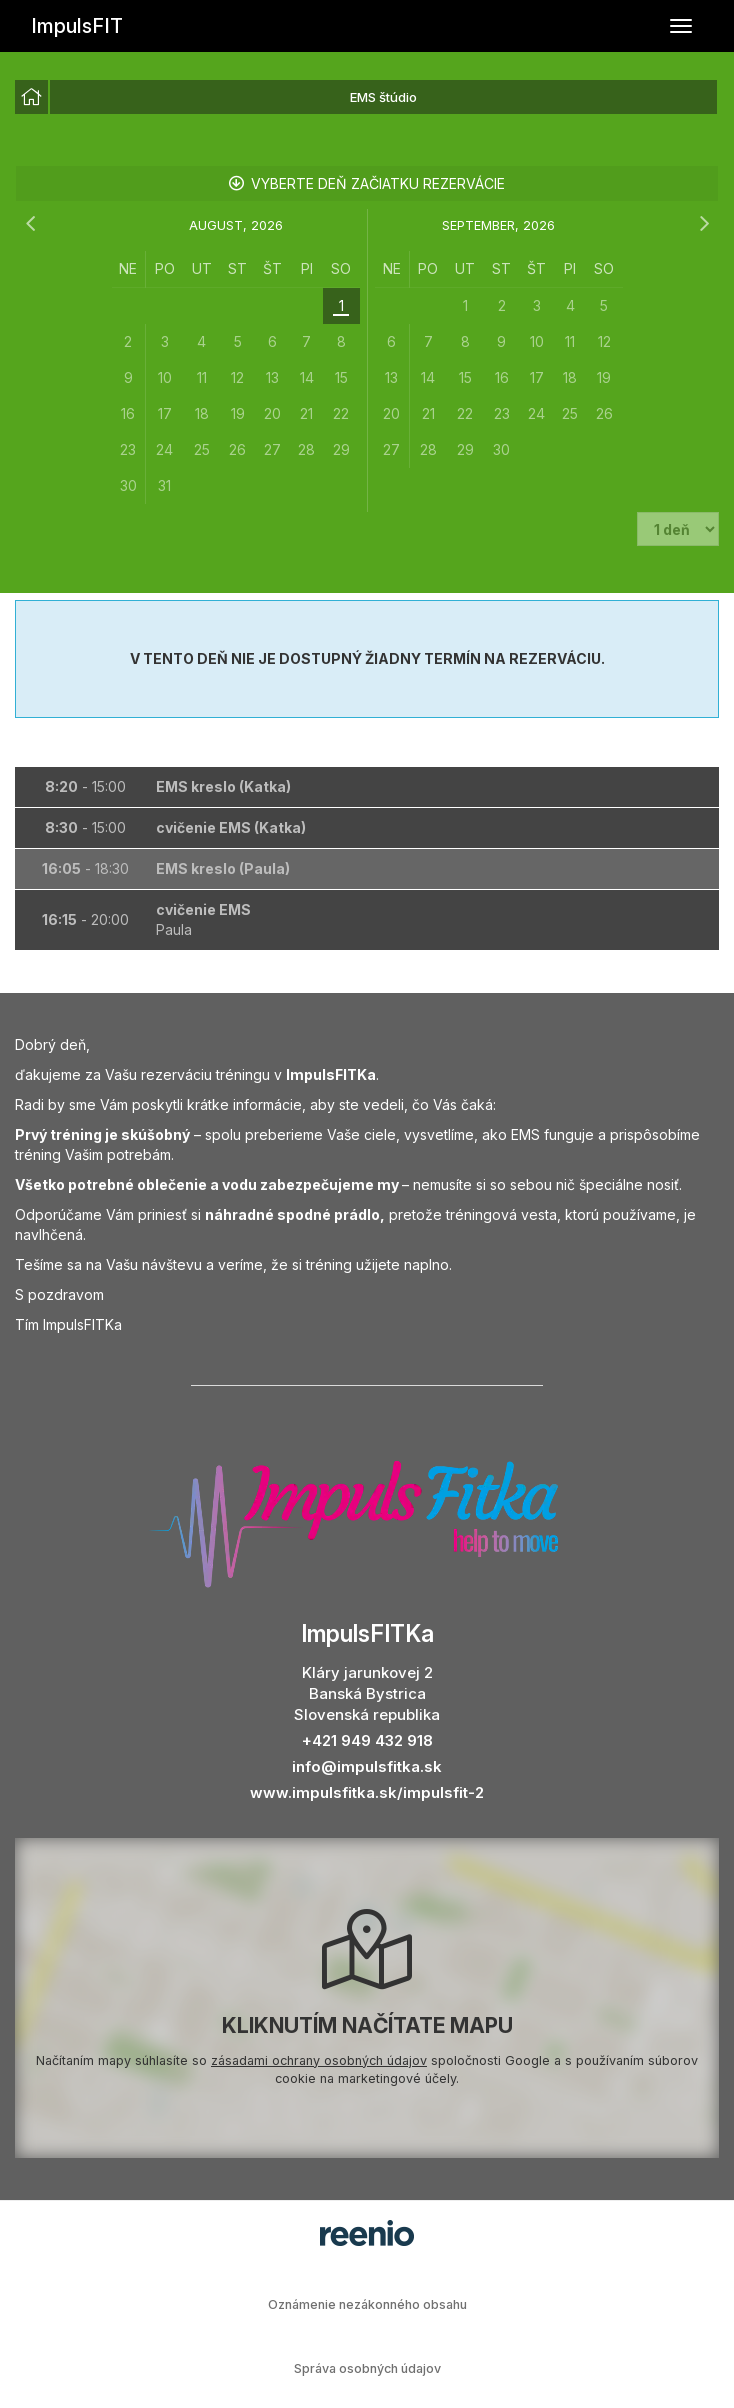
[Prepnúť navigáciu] (681, 26)
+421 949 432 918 (367, 1740)
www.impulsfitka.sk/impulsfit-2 (367, 1792)
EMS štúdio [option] (383, 97)
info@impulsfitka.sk (367, 1766)
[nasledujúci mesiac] (704, 224)
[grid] (236, 377)
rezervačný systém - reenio (367, 2233)
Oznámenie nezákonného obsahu (367, 2304)
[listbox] (367, 98)
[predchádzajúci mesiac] (30, 224)
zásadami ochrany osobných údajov (319, 2060)
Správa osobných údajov (367, 2368)
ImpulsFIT (77, 26)
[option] (31, 97)
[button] (367, 787)
